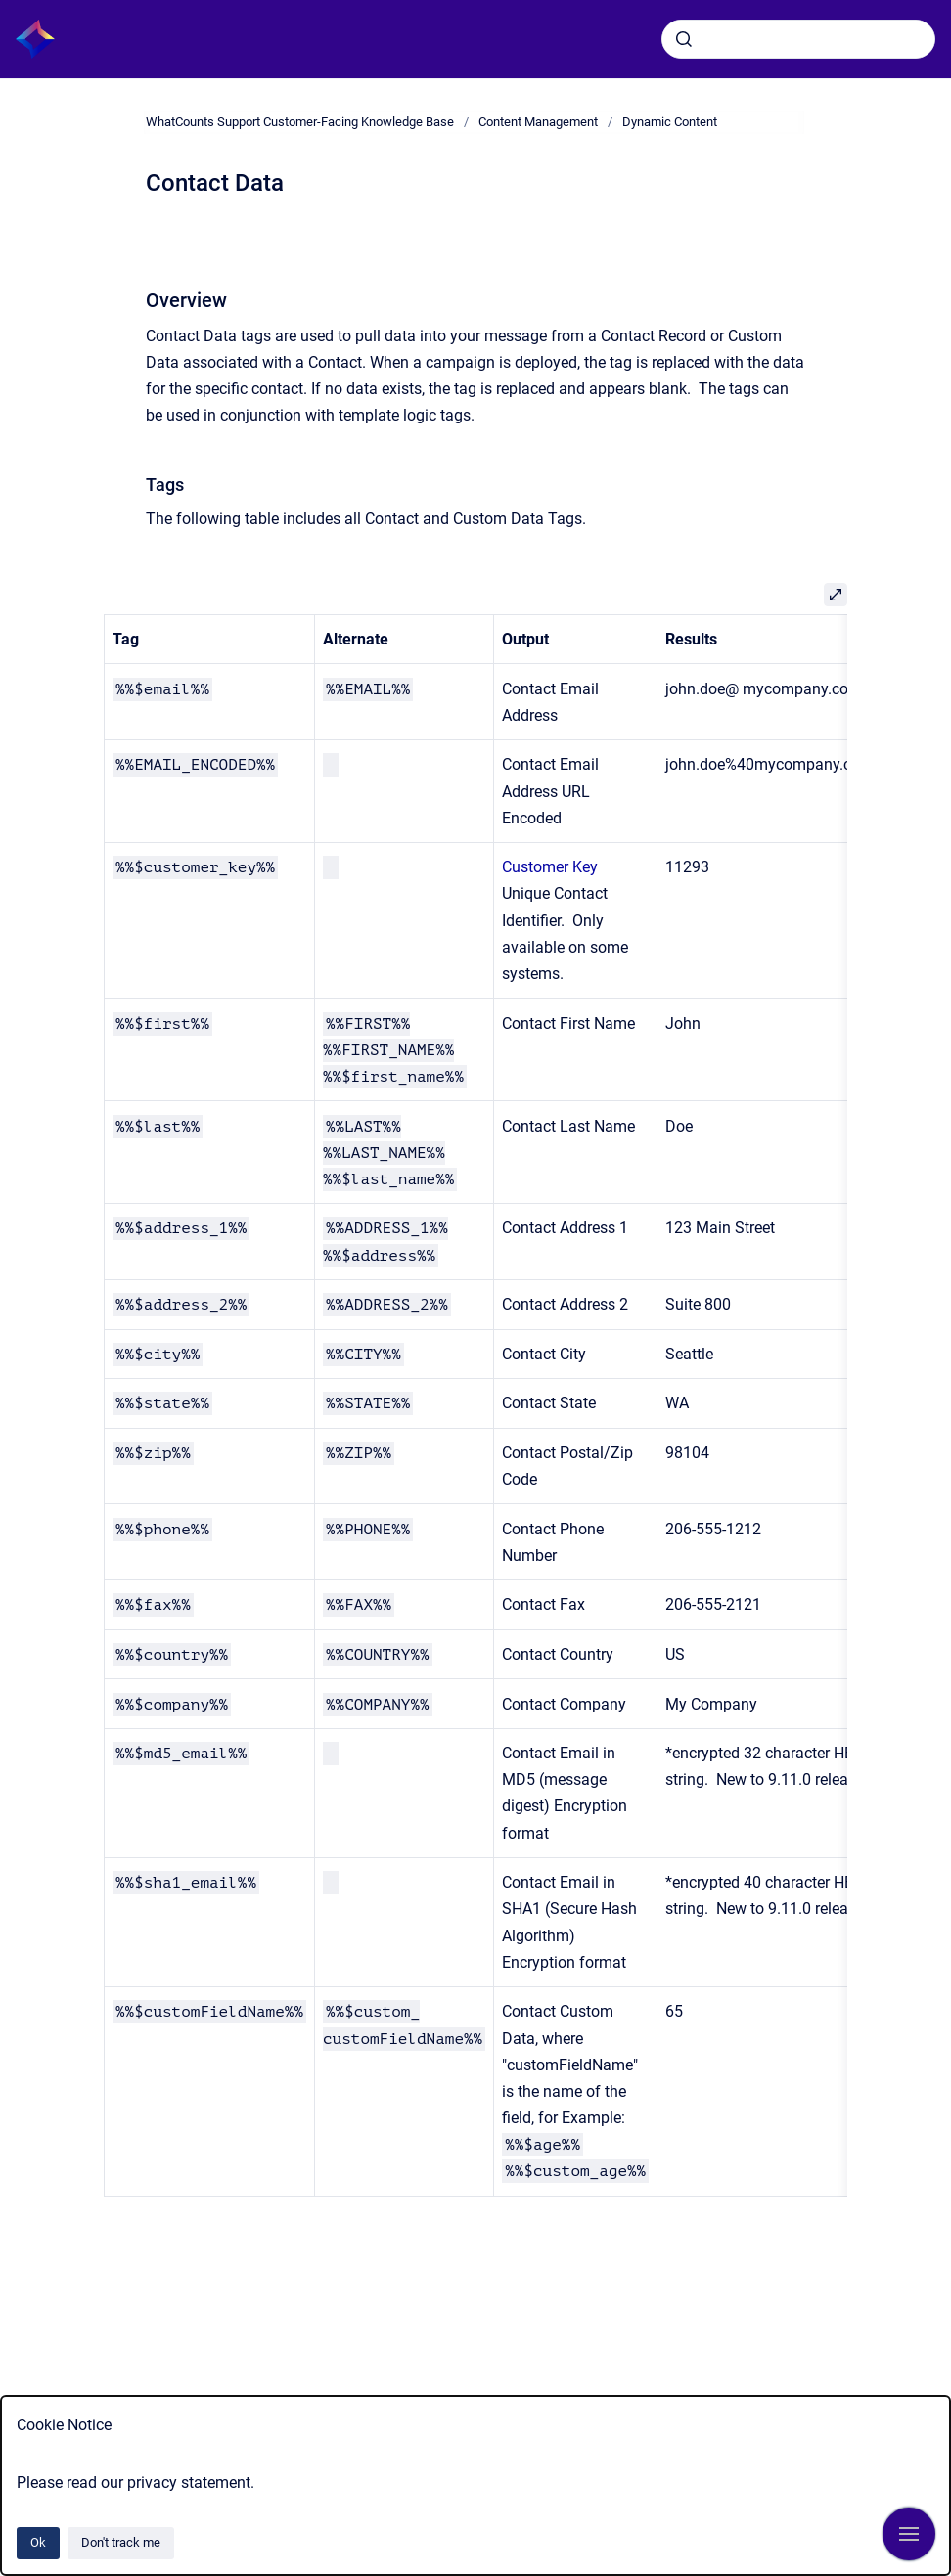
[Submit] (684, 39)
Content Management (538, 121)
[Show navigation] (909, 2534)
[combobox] (798, 39)
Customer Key (550, 867)
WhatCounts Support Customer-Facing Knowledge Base (300, 121)
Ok (38, 2542)
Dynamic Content (669, 121)
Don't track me (120, 2542)
